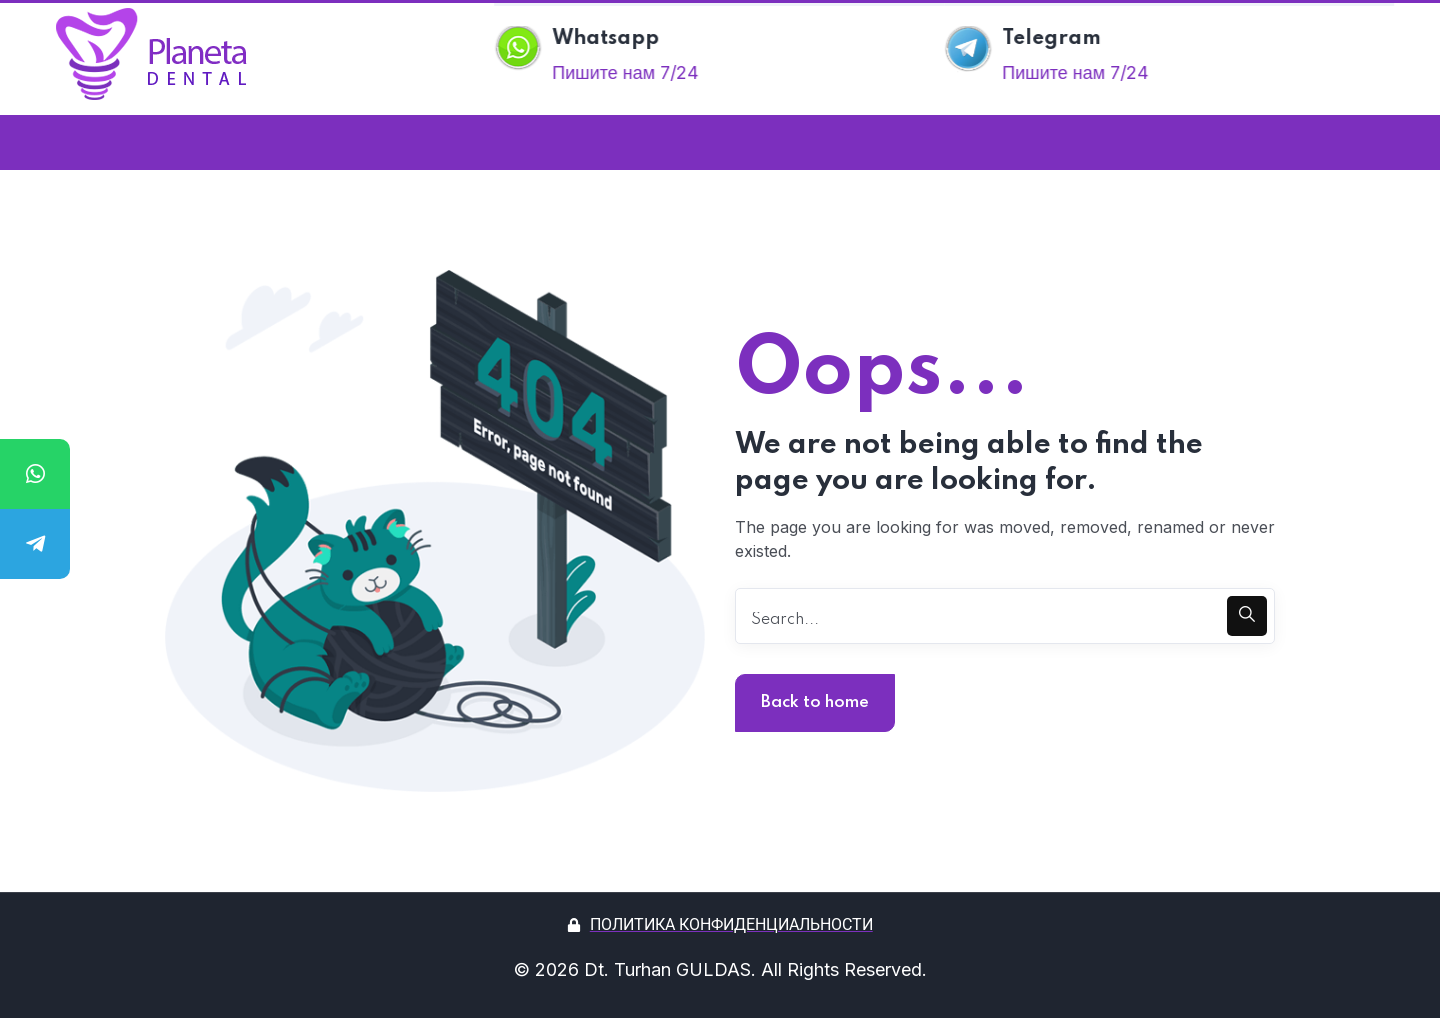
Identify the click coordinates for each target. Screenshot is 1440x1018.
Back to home (815, 702)
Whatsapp (611, 39)
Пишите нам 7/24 (630, 72)
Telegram (1057, 39)
